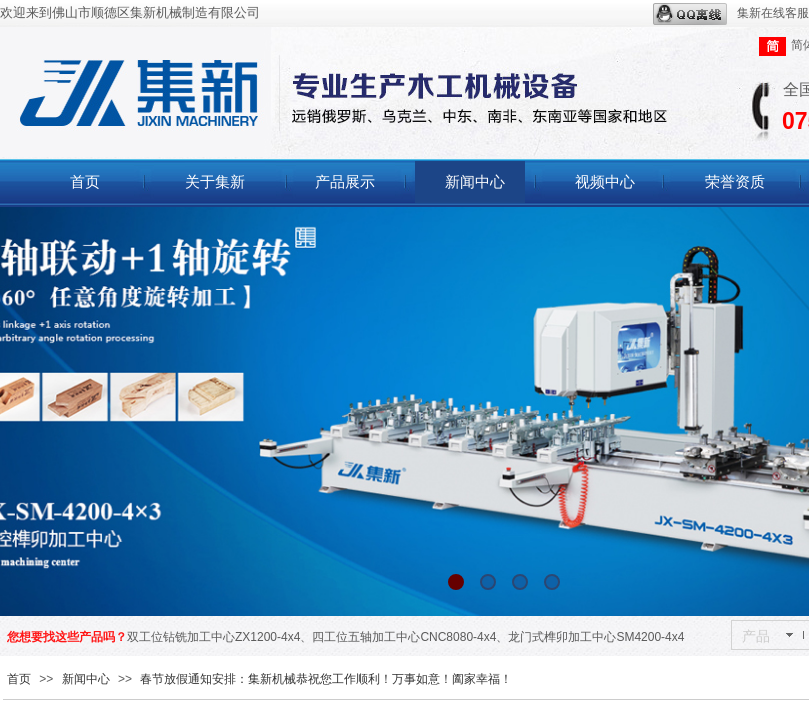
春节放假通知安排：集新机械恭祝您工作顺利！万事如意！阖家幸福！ (326, 679)
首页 (85, 182)
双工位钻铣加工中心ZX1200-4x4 (213, 637)
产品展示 (345, 182)
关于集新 (215, 182)
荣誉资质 (735, 182)
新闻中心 (475, 182)
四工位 (330, 637)
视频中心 (605, 182)
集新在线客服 (731, 14)
